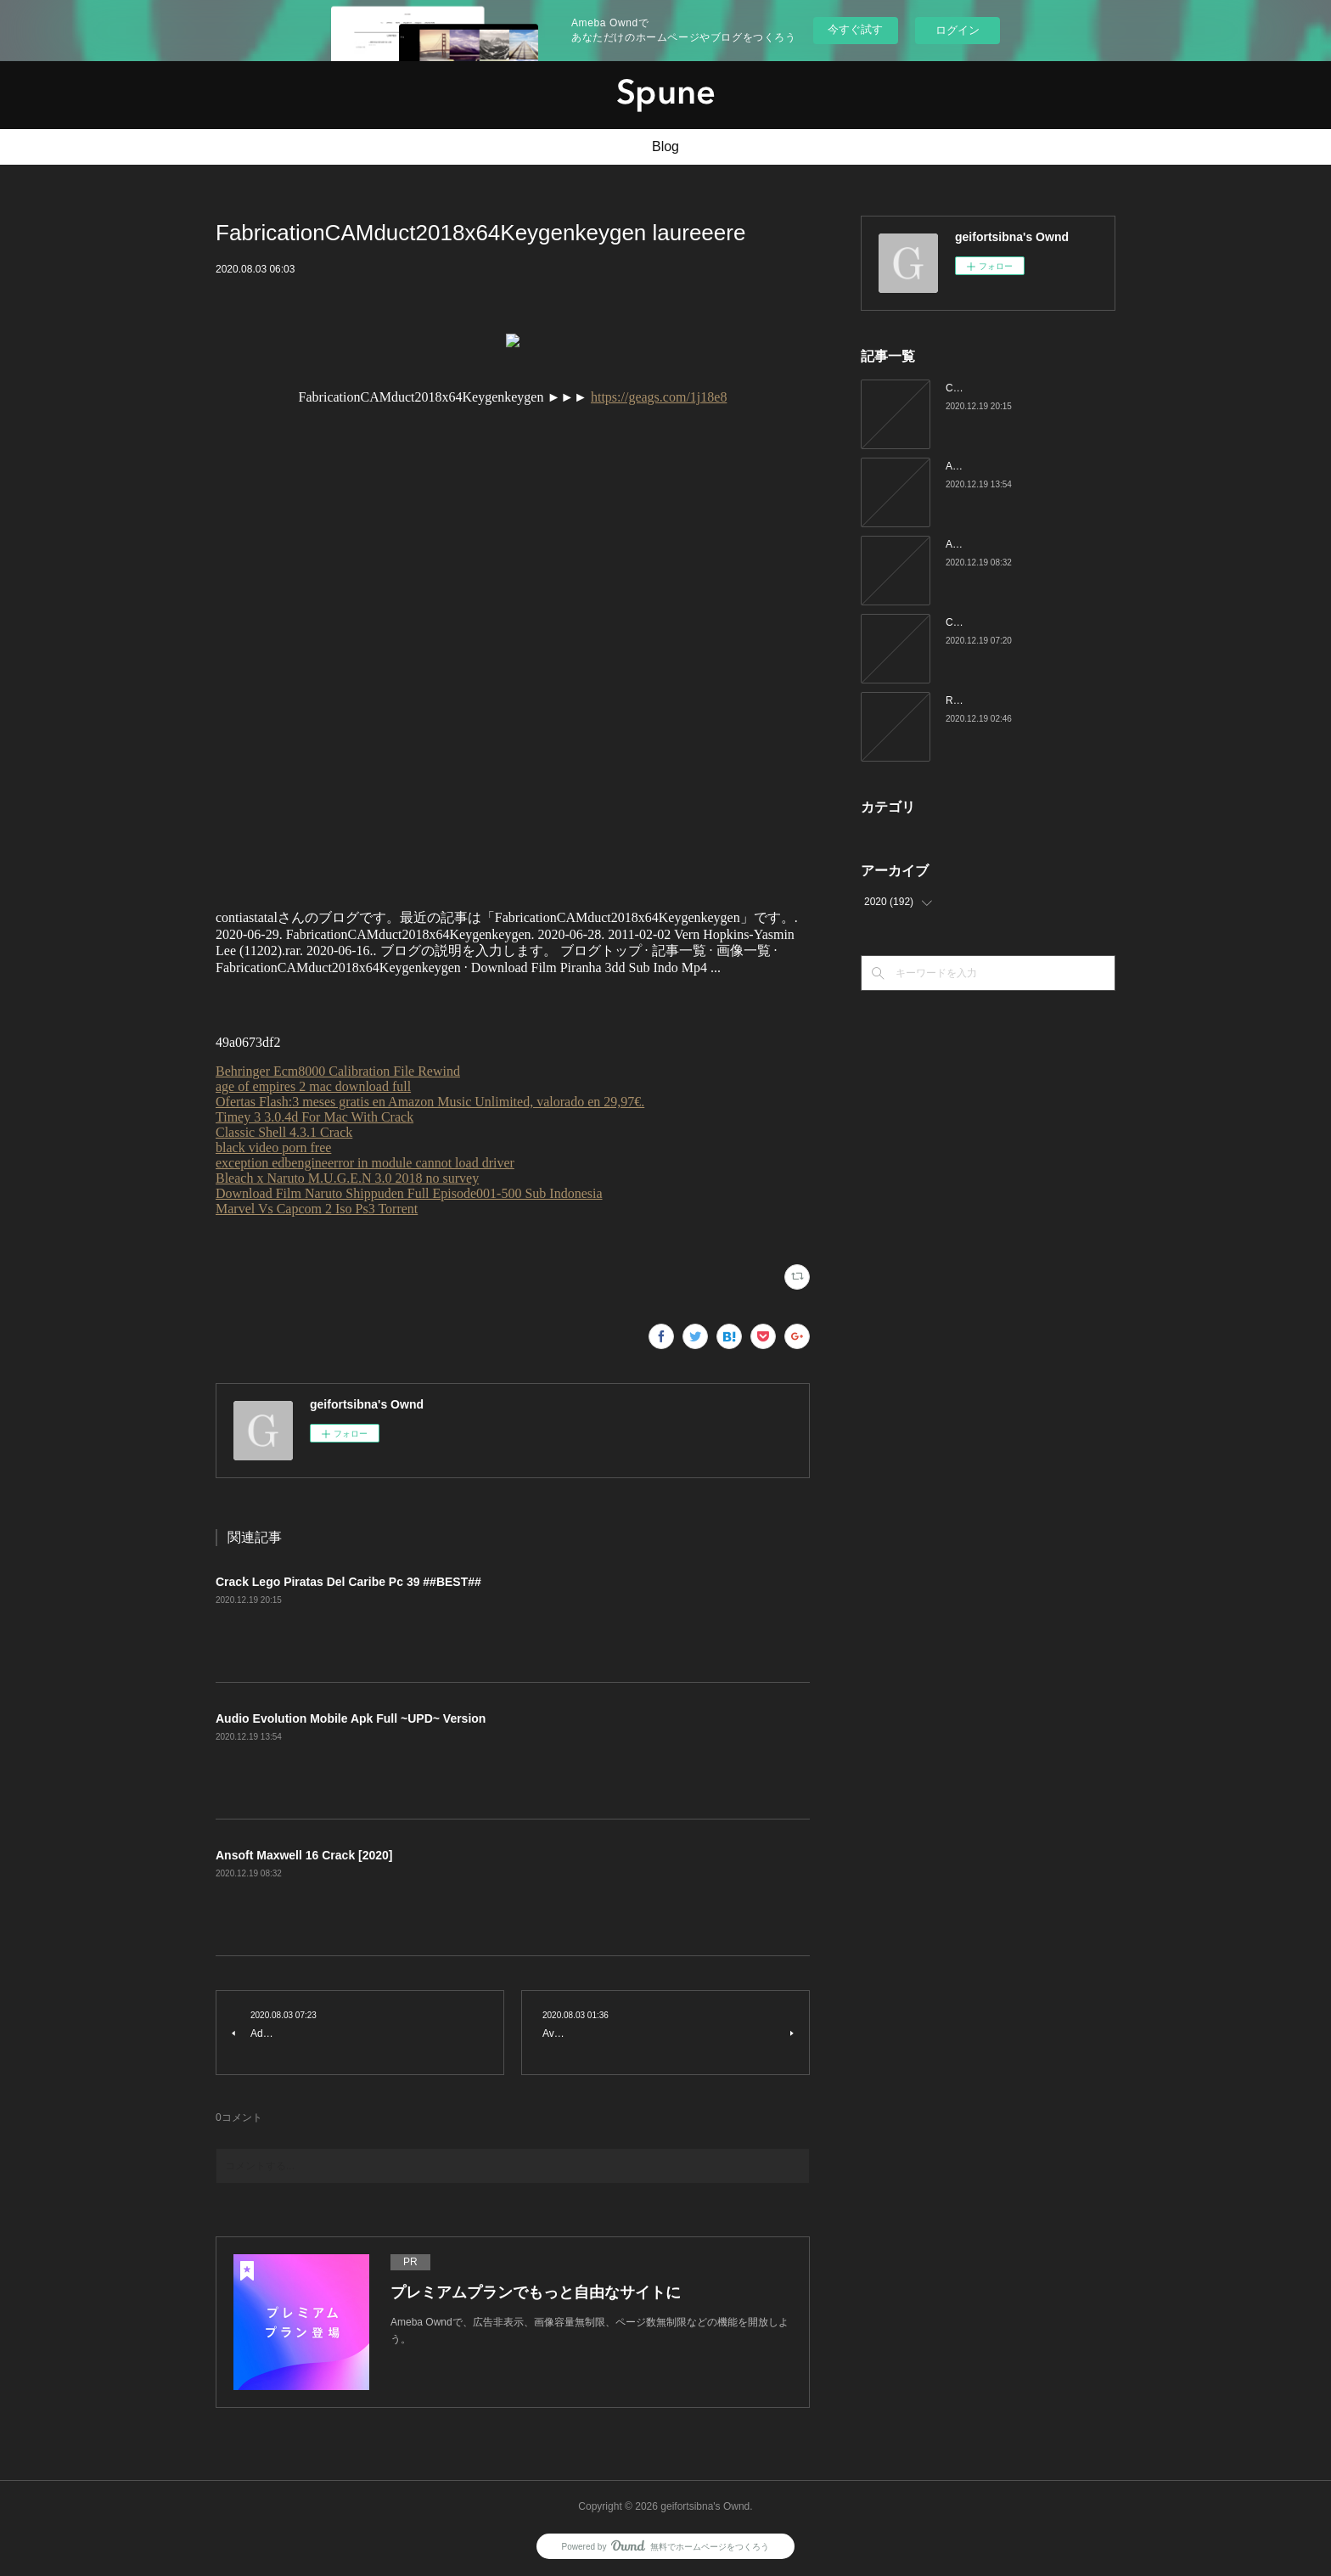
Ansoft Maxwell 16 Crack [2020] (304, 1855)
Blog (665, 146)
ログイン (957, 30)
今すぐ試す (855, 29)
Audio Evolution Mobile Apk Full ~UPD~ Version (351, 1718)
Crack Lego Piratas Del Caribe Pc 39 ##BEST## (348, 1582)
